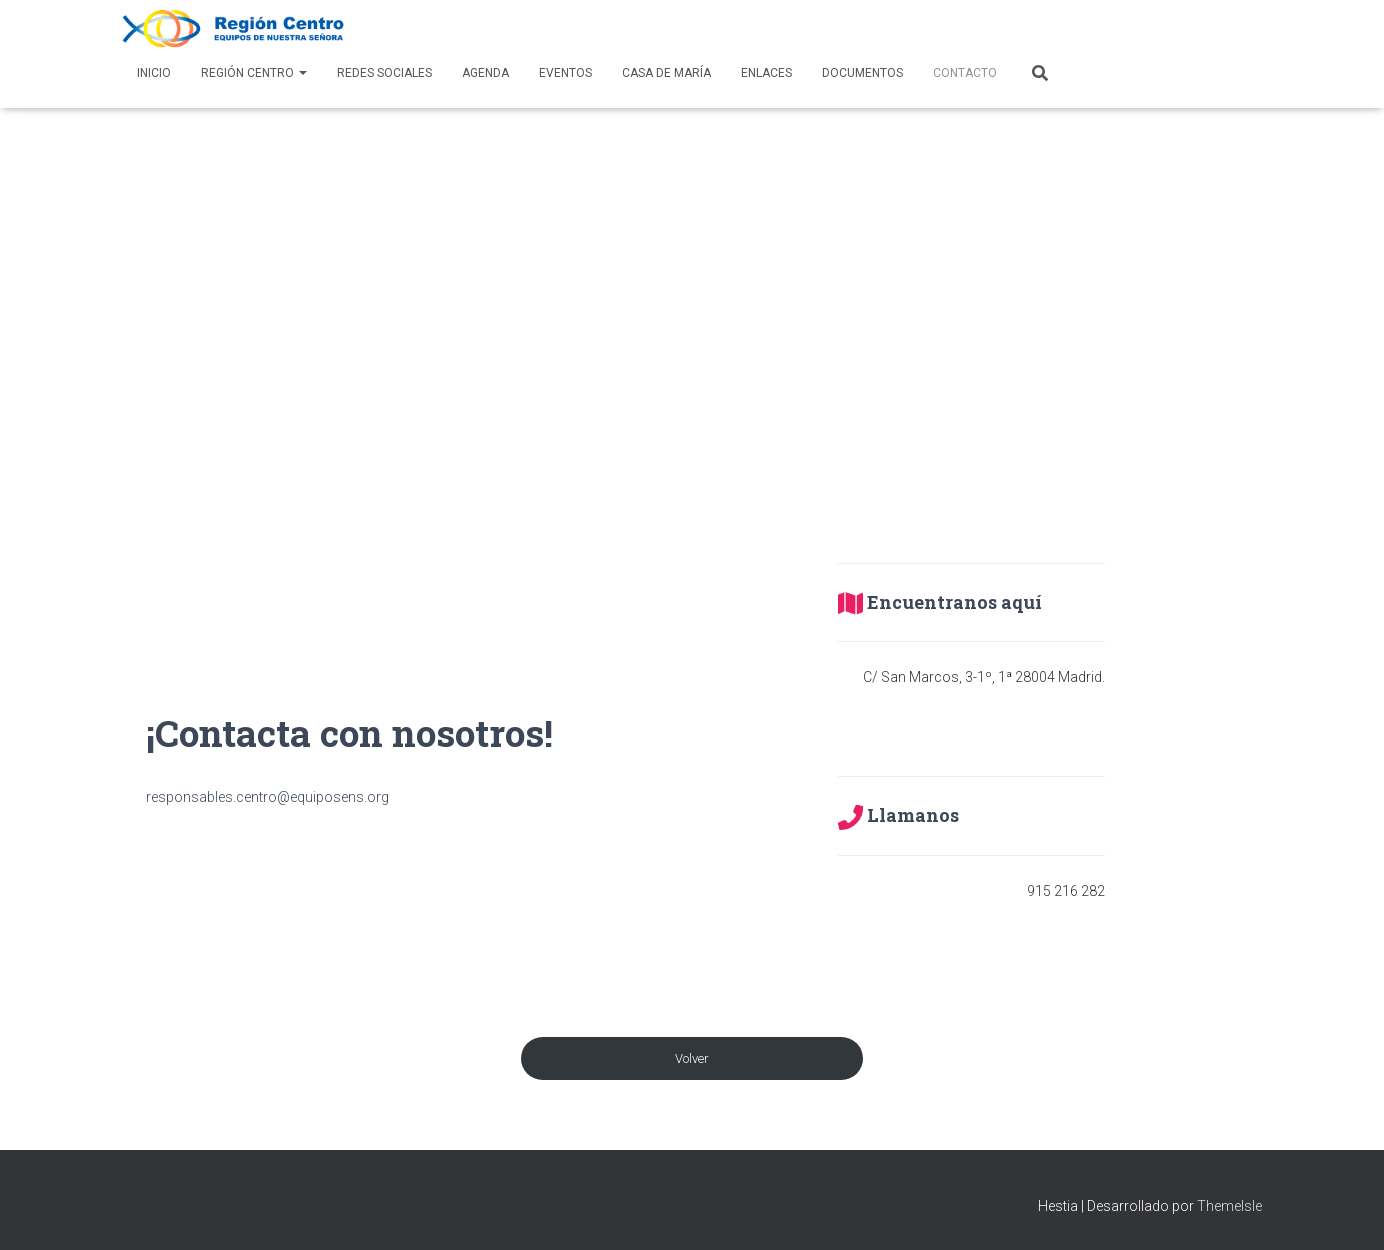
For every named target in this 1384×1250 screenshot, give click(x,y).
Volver (692, 1058)
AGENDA (485, 73)
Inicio (154, 73)
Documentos (862, 73)
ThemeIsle (1229, 1206)
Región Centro (254, 73)
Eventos (565, 73)
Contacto (965, 73)
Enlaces (766, 73)
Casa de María (666, 73)
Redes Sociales (384, 73)
